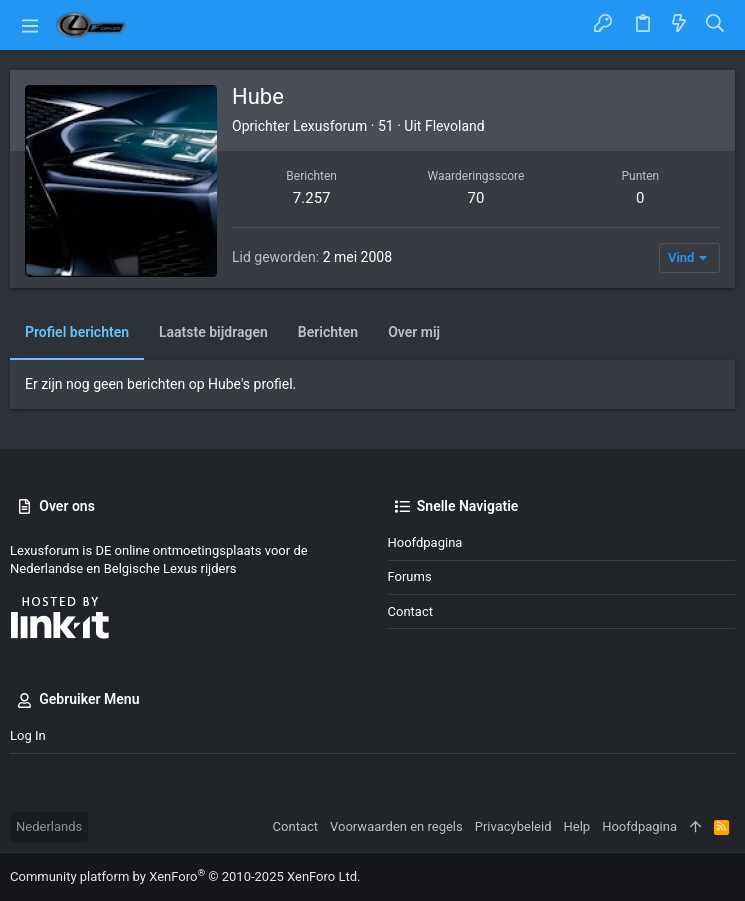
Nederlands (49, 826)
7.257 (312, 198)
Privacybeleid (513, 826)
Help (577, 826)
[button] (30, 25)
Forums (410, 576)
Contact (410, 611)
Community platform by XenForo (185, 876)
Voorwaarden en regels (396, 826)
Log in (28, 735)
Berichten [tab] (328, 332)
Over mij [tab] (414, 332)
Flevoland (455, 126)
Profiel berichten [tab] (77, 332)
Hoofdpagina (425, 542)
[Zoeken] (715, 25)
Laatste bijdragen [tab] (213, 332)
